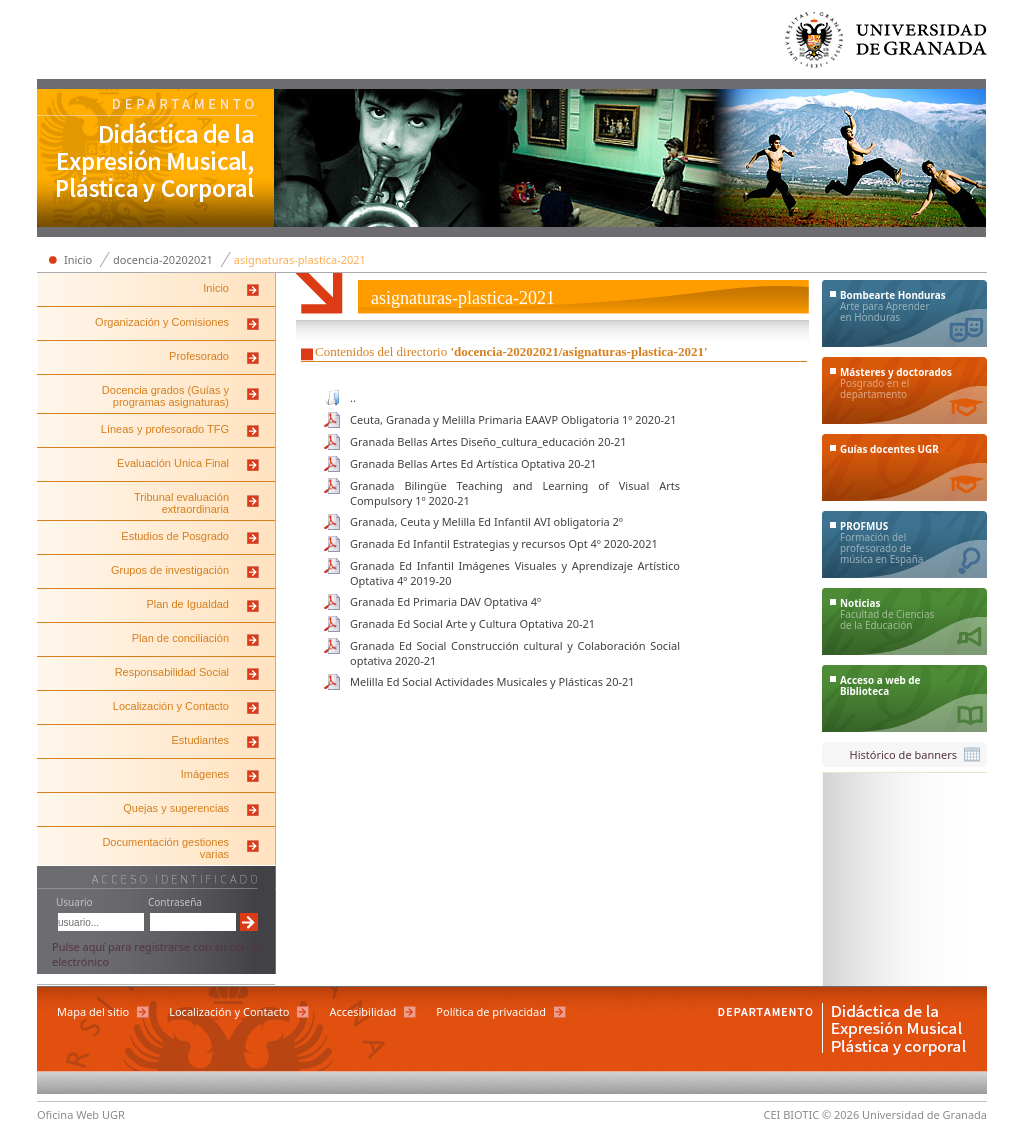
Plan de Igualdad (187, 604)
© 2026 (840, 1114)
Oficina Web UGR (81, 1114)
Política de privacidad (491, 1011)
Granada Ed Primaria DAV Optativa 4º (445, 601)
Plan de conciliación (180, 638)
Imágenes (205, 774)
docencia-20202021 (163, 259)
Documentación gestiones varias (165, 848)
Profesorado (199, 356)
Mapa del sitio (93, 1011)
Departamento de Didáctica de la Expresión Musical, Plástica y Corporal (156, 160)
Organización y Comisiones (162, 322)
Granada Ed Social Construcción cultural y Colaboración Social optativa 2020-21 (515, 653)
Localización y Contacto (171, 706)
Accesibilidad (362, 1011)
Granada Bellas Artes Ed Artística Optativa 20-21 (473, 463)
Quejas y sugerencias (176, 808)
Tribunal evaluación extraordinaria (181, 503)
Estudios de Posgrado (175, 536)
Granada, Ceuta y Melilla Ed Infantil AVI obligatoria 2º (486, 521)
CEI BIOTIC (792, 1114)
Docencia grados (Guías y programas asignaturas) (165, 396)
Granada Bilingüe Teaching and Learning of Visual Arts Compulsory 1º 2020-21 (515, 493)
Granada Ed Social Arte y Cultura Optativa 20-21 (472, 623)
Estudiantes (200, 740)
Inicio (78, 259)
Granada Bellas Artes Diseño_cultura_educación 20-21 (488, 441)
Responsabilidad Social (172, 672)
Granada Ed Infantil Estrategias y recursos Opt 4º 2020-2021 (504, 543)
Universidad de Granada (887, 44)
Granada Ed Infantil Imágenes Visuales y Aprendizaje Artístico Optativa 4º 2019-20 (515, 573)
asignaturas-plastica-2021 (300, 259)
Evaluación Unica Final (173, 463)
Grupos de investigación (170, 570)
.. (353, 397)
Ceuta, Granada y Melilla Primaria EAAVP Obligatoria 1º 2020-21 (513, 419)
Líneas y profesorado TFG (165, 429)
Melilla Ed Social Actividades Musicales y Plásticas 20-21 (492, 681)
